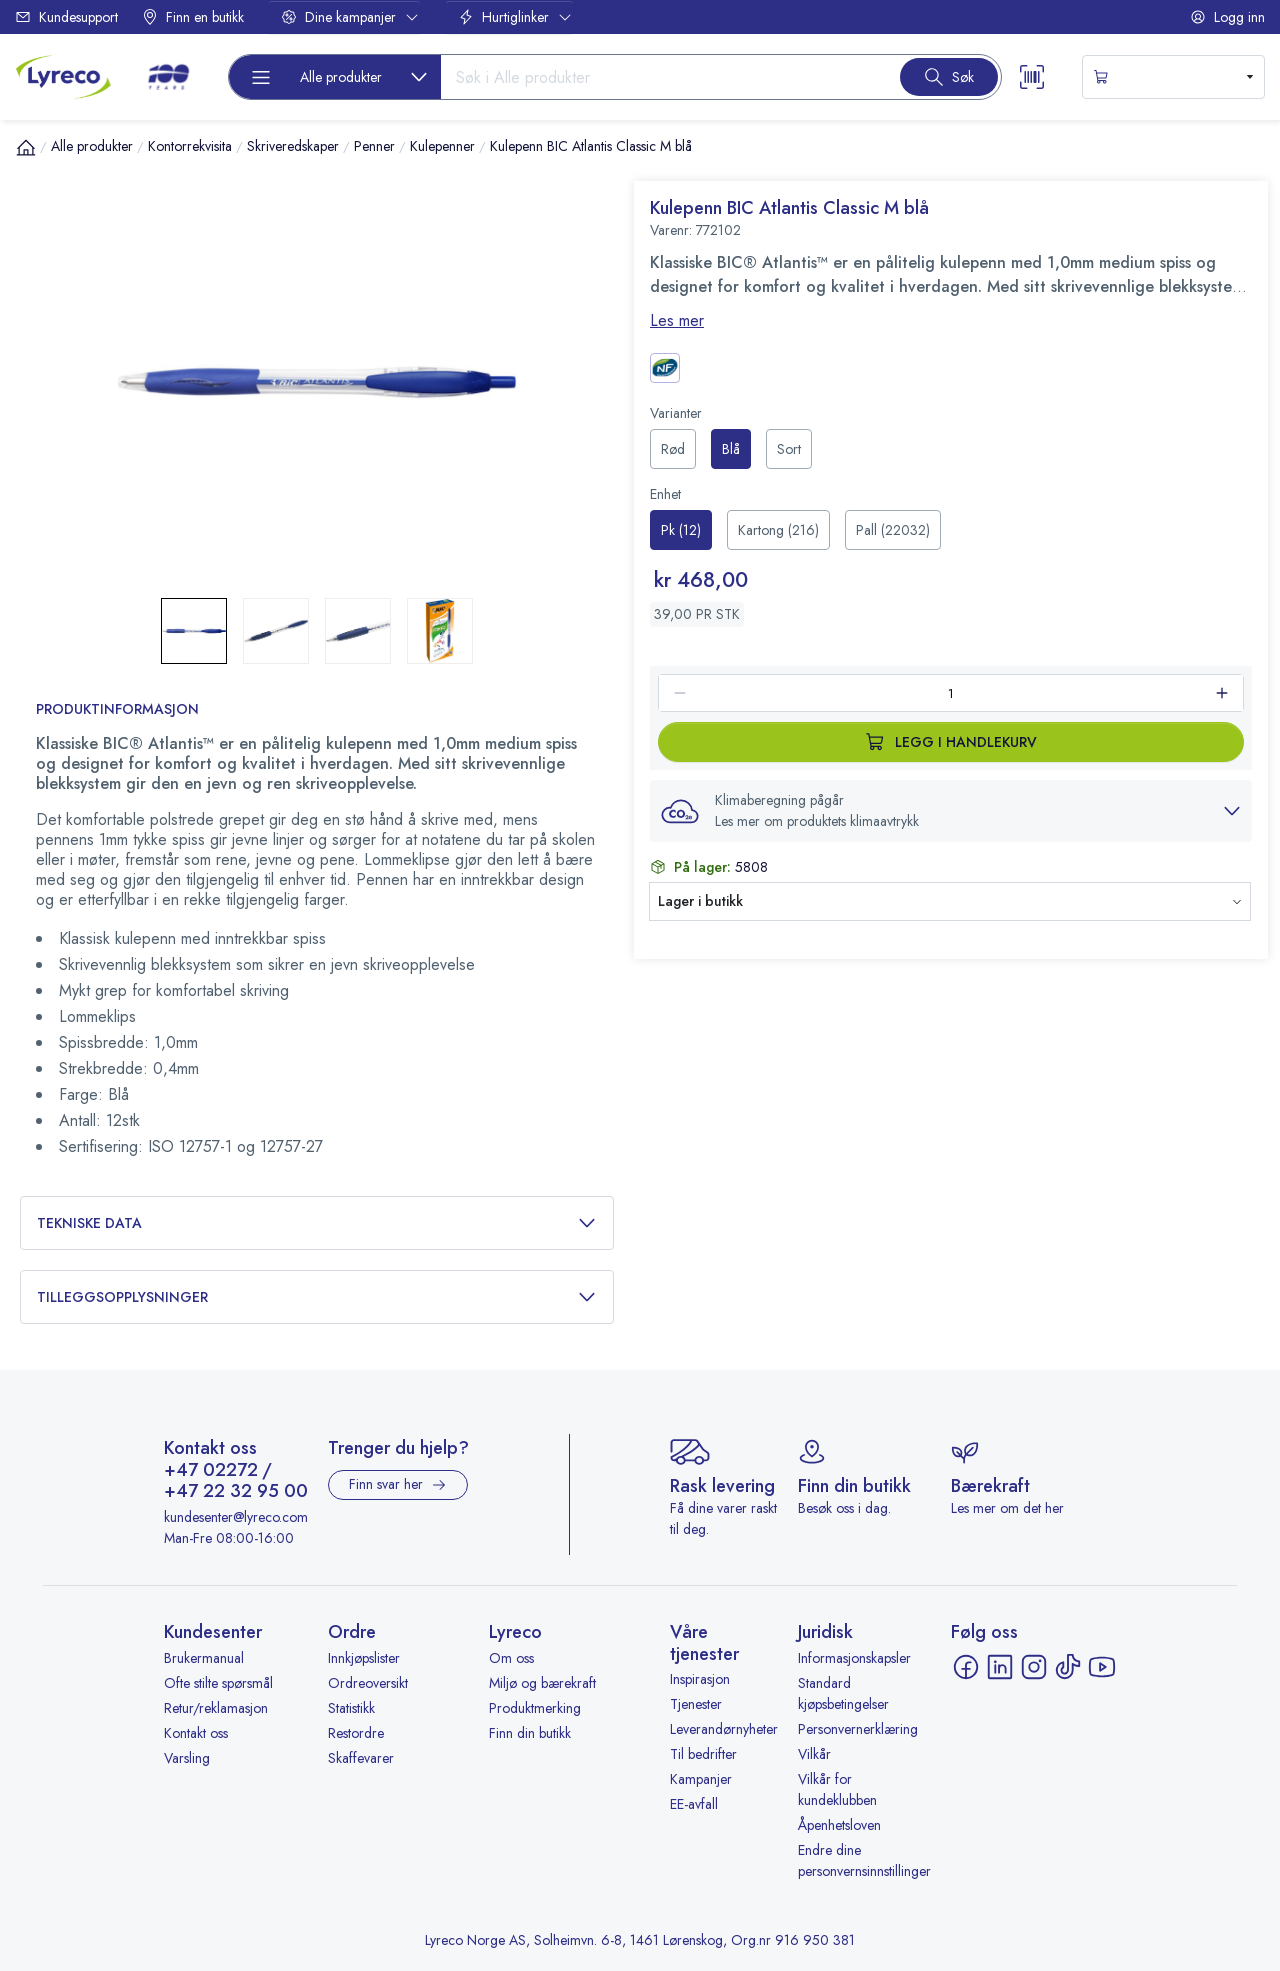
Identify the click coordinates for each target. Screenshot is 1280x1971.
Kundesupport (66, 17)
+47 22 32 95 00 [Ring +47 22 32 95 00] (236, 1492)
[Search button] (949, 77)
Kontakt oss (196, 1733)
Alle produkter (92, 146)
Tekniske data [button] (317, 1223)
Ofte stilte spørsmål (218, 1683)
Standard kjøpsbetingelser (843, 1693)
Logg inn (1227, 17)
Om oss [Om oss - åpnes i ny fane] (511, 1658)
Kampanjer (701, 1779)
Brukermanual (204, 1658)
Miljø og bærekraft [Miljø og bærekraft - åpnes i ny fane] (542, 1683)
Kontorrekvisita (190, 146)
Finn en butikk (193, 17)
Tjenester (696, 1704)
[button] (951, 811)
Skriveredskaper (293, 146)
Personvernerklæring (858, 1729)
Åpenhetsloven (839, 1825)
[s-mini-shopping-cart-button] (1173, 77)
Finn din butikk (530, 1733)
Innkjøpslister (364, 1658)
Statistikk (351, 1708)
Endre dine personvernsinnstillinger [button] (864, 1860)
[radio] (673, 449)
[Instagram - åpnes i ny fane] (1034, 1667)
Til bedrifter (703, 1754)
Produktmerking (535, 1708)
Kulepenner (442, 146)
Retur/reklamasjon (216, 1708)
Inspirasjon (700, 1679)
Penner (374, 146)
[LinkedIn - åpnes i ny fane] (1000, 1667)
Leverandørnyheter (724, 1729)
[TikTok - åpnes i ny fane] (1068, 1667)
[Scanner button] (1032, 77)
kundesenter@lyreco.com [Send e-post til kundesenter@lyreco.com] (236, 1517)
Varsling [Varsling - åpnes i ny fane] (187, 1758)
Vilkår (814, 1754)
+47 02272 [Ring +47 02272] (211, 1471)
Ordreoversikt (368, 1683)
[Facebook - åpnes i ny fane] (966, 1667)
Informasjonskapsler (854, 1658)
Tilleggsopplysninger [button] (317, 1297)
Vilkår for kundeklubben (837, 1789)
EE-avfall (694, 1804)
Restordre (356, 1733)
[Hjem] (26, 147)
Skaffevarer (361, 1758)
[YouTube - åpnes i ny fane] (1102, 1667)
